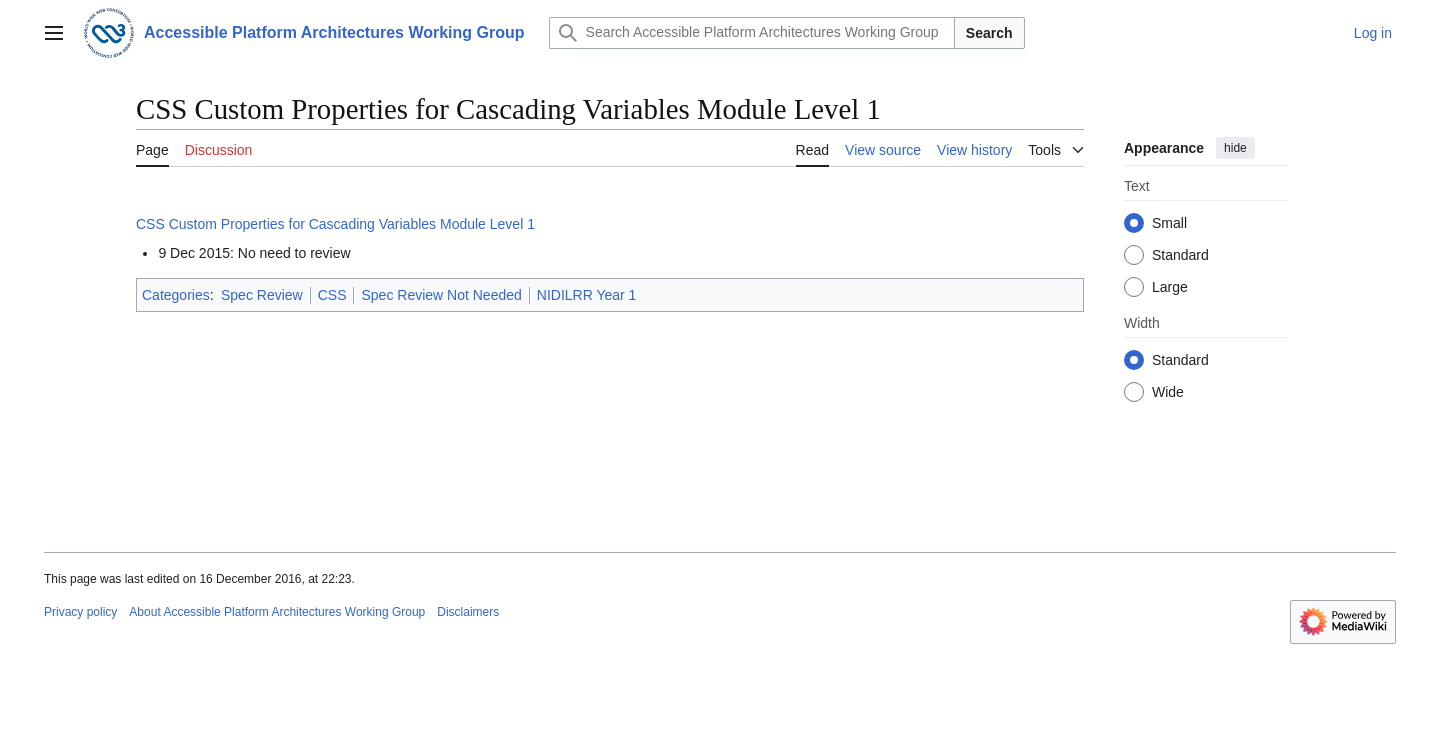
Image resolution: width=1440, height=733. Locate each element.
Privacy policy (80, 612)
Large (1170, 287)
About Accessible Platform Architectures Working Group (277, 612)
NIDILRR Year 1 (587, 295)
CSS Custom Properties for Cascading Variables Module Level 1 (335, 224)
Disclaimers (468, 612)
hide (1235, 148)
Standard (1180, 255)
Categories (176, 295)
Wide (1168, 392)
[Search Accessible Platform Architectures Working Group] (752, 33)
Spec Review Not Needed (441, 295)
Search (989, 33)
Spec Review (262, 295)
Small (1169, 223)
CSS (332, 295)
